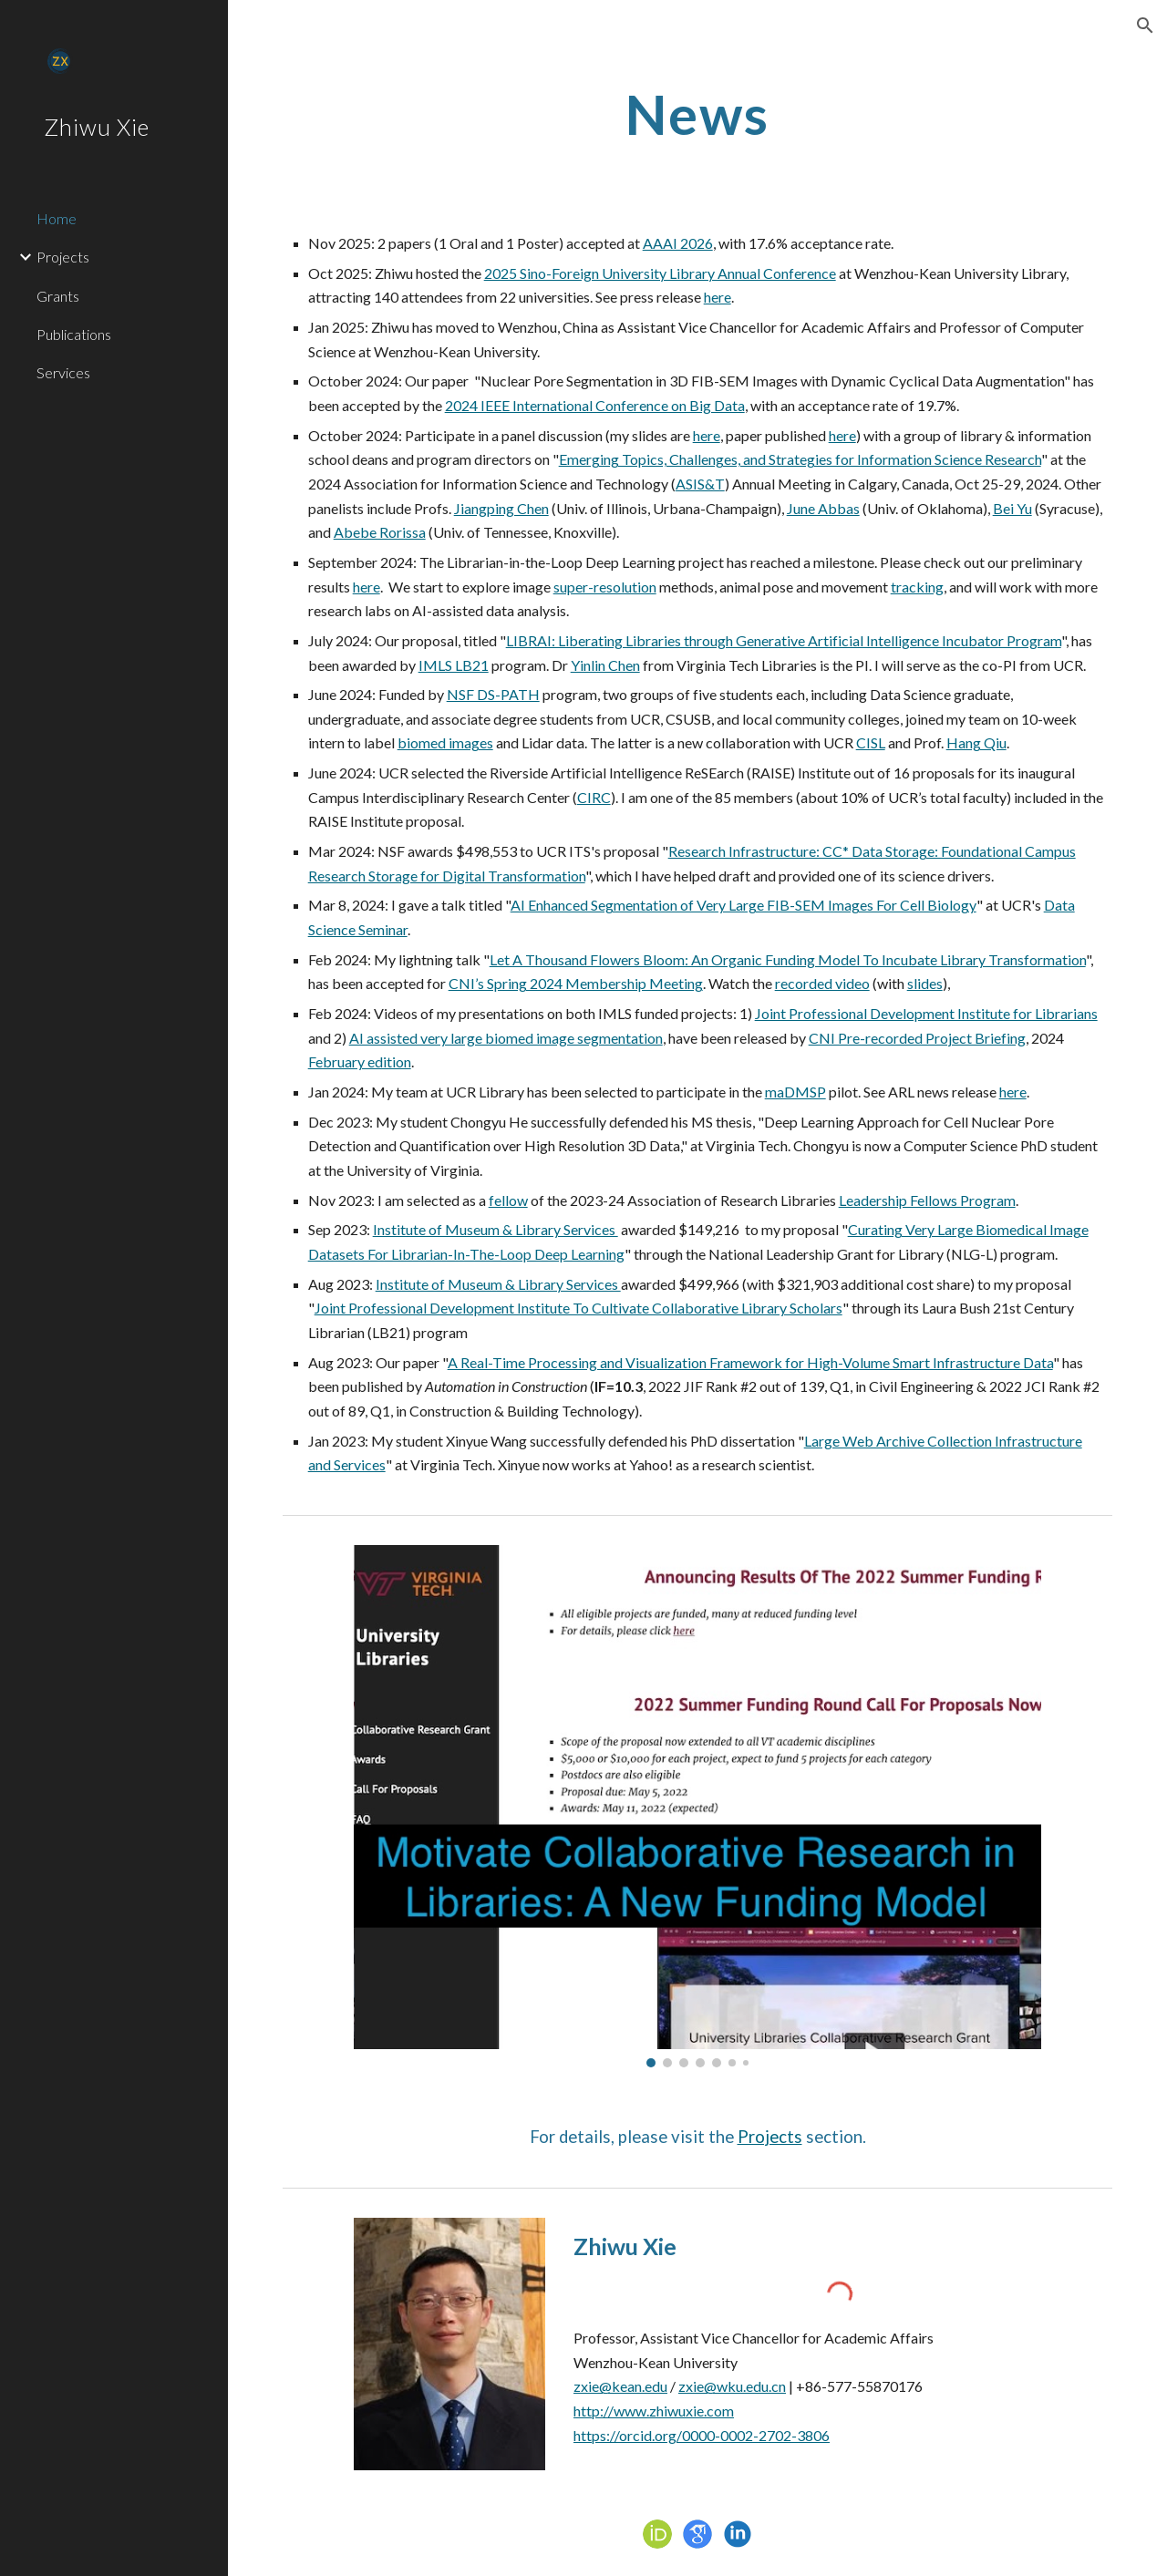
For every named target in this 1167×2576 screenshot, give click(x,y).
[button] (1145, 25)
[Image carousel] (698, 1806)
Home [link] (56, 218)
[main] (697, 114)
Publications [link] (73, 334)
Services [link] (63, 372)
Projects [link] (62, 256)
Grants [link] (57, 295)
